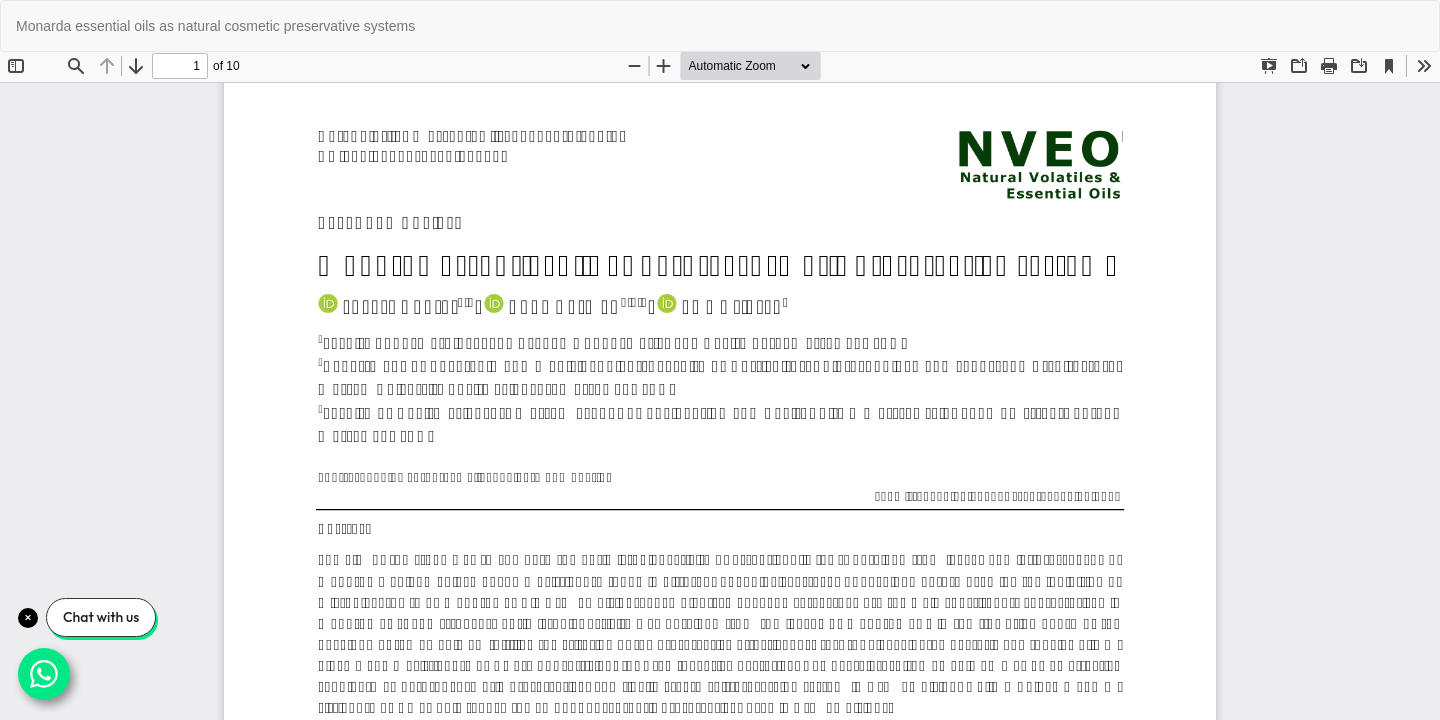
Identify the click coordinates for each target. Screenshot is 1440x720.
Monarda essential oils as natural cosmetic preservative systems (215, 26)
